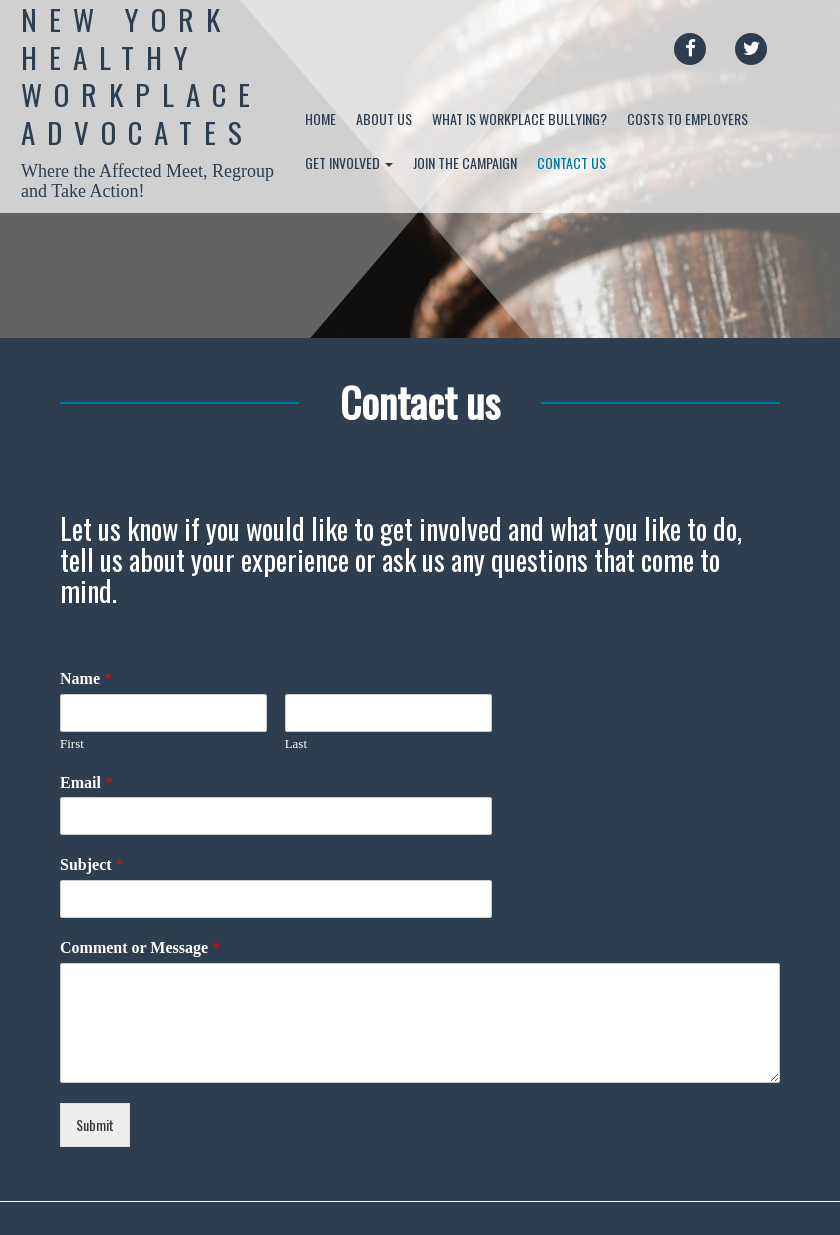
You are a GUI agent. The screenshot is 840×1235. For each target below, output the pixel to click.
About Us (384, 118)
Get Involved (349, 162)
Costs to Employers (687, 118)
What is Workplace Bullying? (519, 118)
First (72, 743)
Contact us (571, 162)
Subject (92, 864)
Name (86, 678)
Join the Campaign (465, 162)
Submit (95, 1124)
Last (296, 743)
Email (86, 782)
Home (320, 118)
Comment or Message (140, 947)
